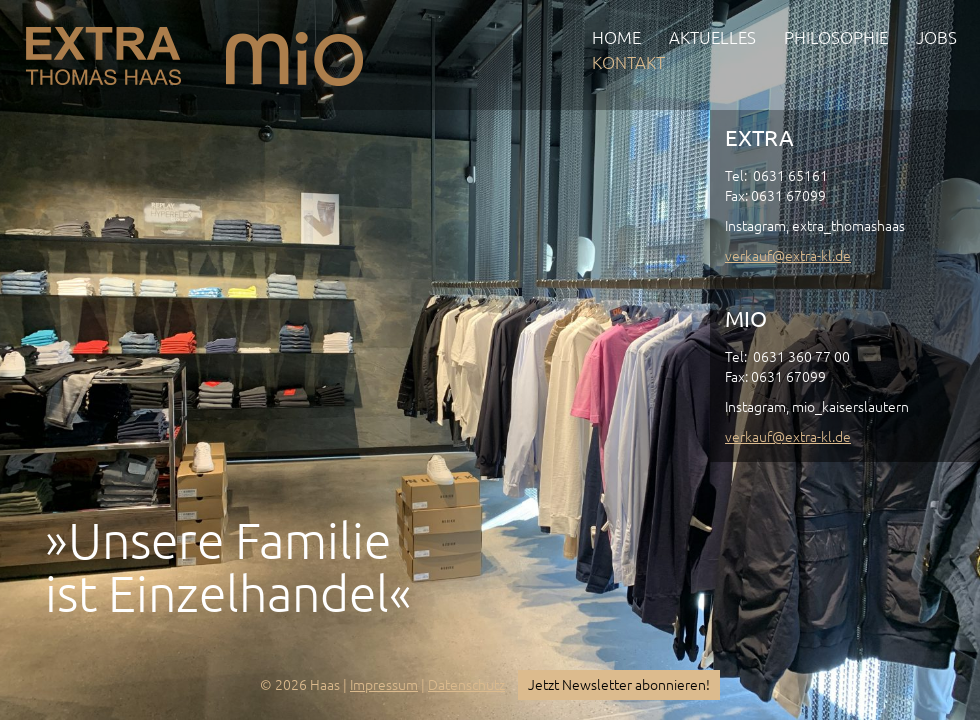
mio (294, 51)
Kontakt (628, 62)
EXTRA (103, 51)
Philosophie (836, 37)
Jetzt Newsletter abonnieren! (619, 685)
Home (616, 37)
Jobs (936, 37)
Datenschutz (466, 685)
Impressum (384, 685)
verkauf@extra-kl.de (788, 256)
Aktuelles (712, 37)
